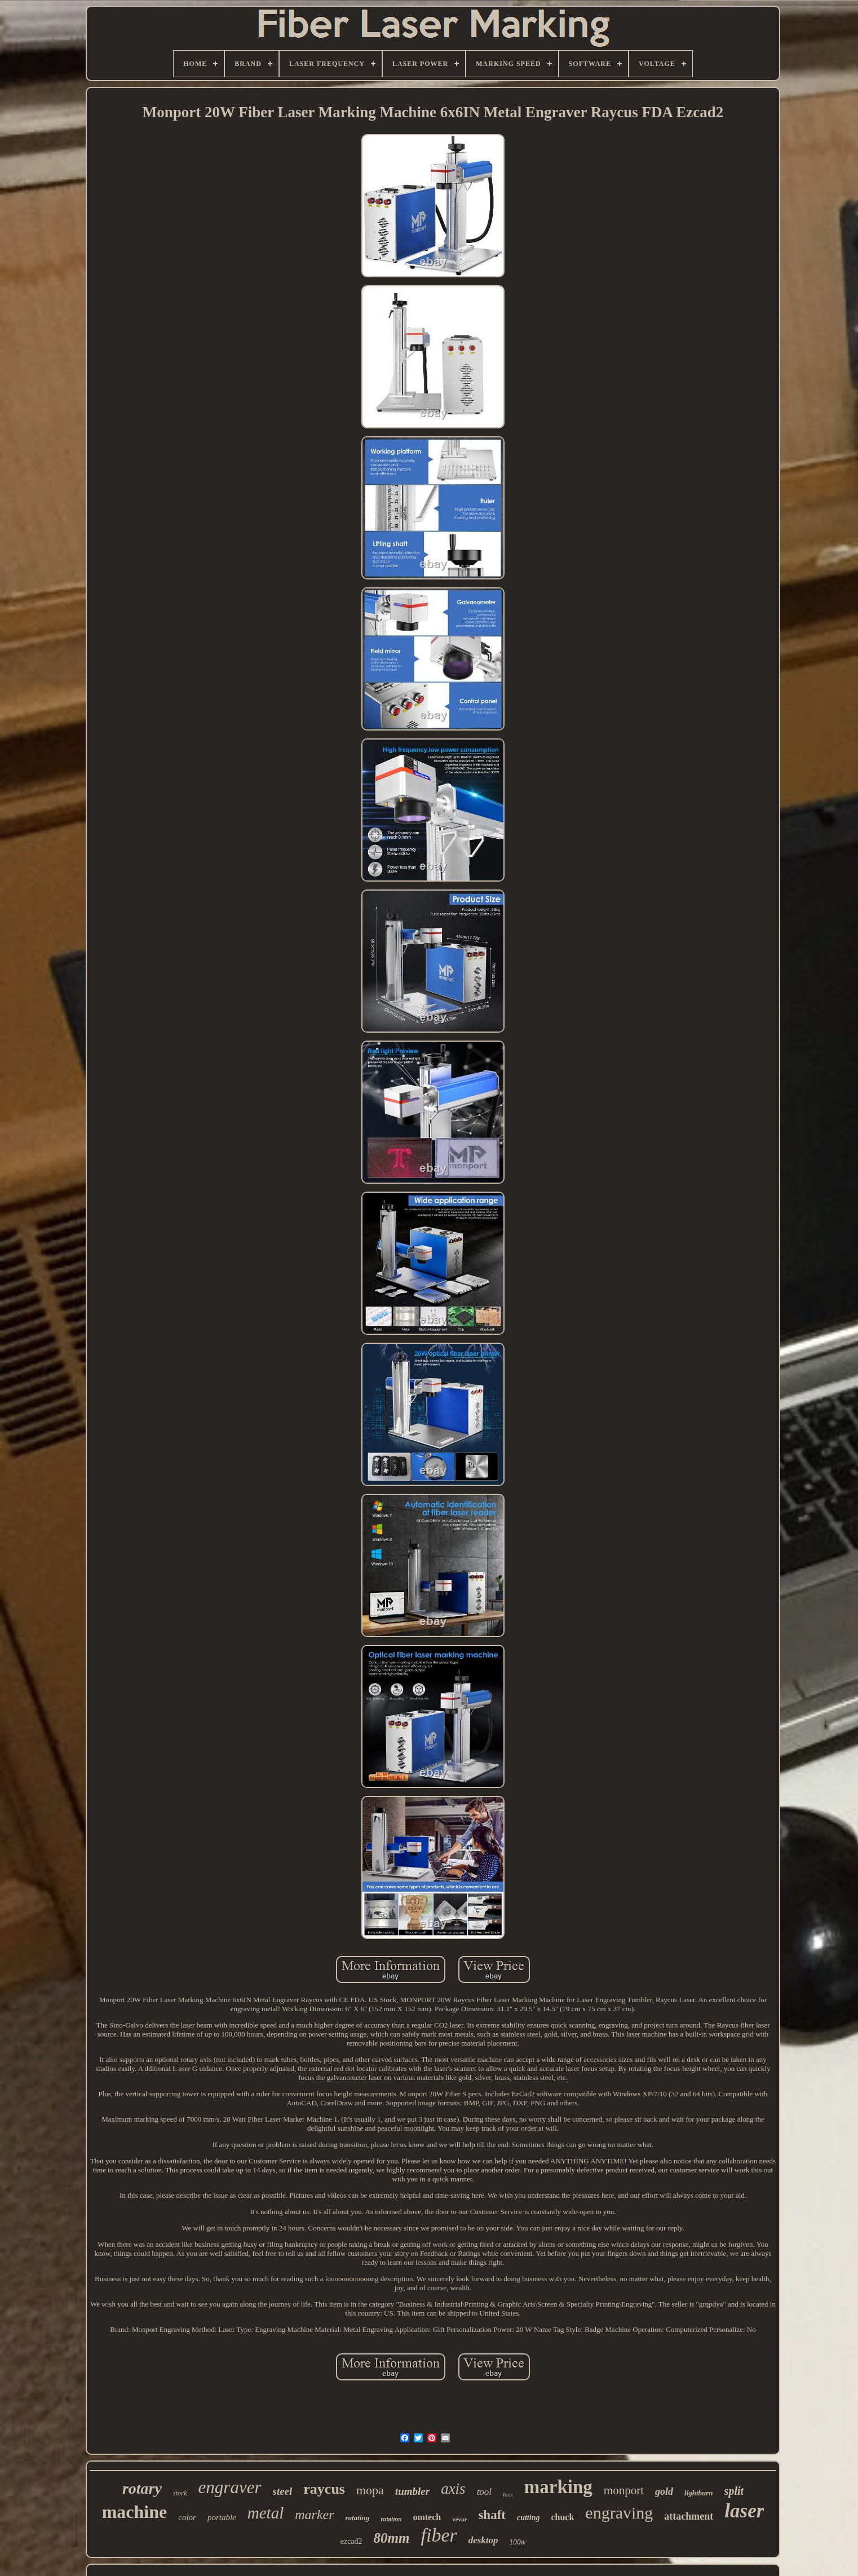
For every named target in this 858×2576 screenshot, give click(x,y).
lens (508, 2494)
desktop (483, 2540)
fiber (439, 2535)
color (187, 2517)
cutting (528, 2517)
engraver (230, 2487)
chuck (562, 2517)
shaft (492, 2515)
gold (664, 2491)
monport (624, 2490)
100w (518, 2542)
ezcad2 (351, 2541)
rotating (358, 2517)
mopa (370, 2490)
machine (134, 2512)
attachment (688, 2516)
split (734, 2491)
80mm (392, 2538)
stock (180, 2493)
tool (484, 2491)
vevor (459, 2519)
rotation (391, 2519)
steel (283, 2491)
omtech (427, 2517)
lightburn (698, 2493)
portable (221, 2517)
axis (453, 2488)
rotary (142, 2488)
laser (744, 2511)
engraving (619, 2512)
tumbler (412, 2491)
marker (314, 2514)
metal (265, 2513)
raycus (324, 2489)
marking (558, 2487)
